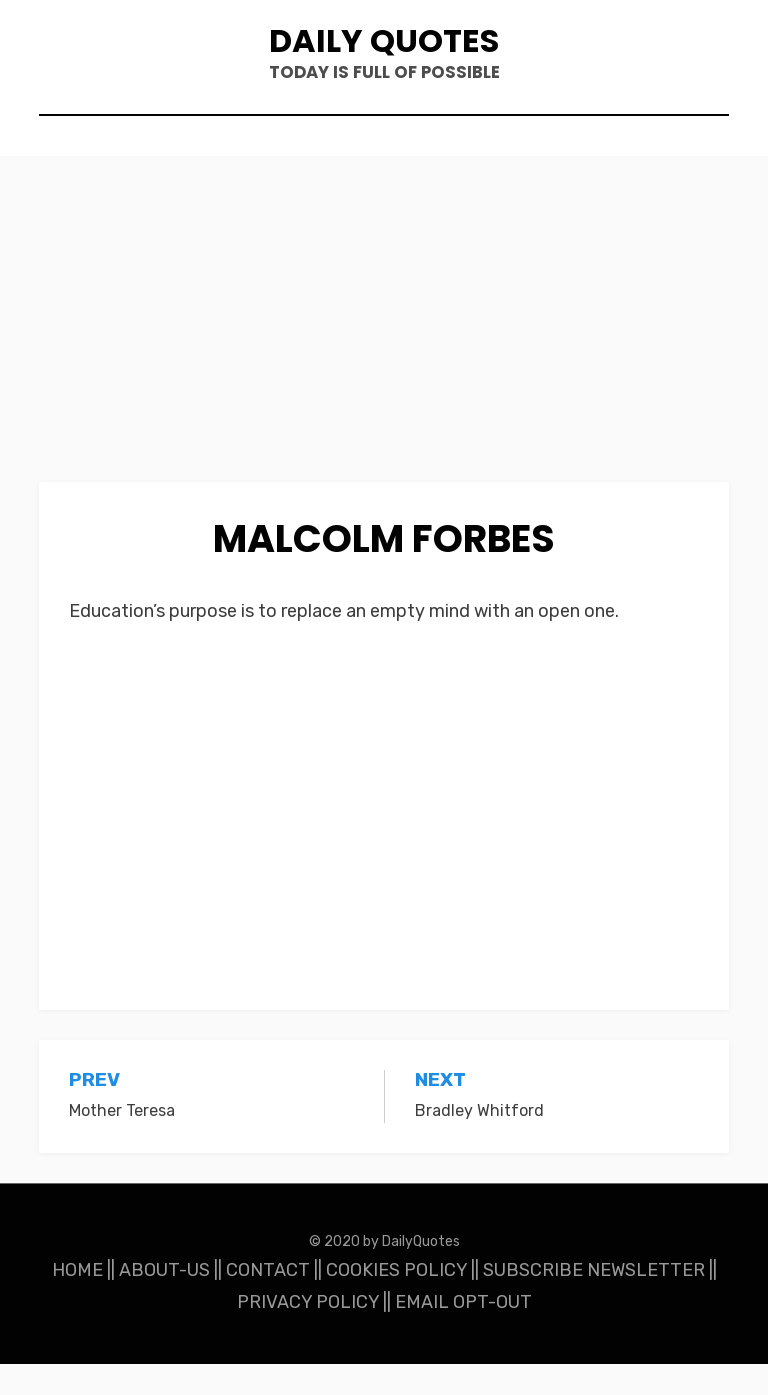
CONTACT (268, 1301)
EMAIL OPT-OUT (463, 1333)
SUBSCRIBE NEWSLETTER (594, 1301)
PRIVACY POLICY (308, 1333)
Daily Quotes (384, 50)
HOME (77, 1301)
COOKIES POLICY (396, 1301)
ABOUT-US (164, 1301)
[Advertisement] (384, 365)
